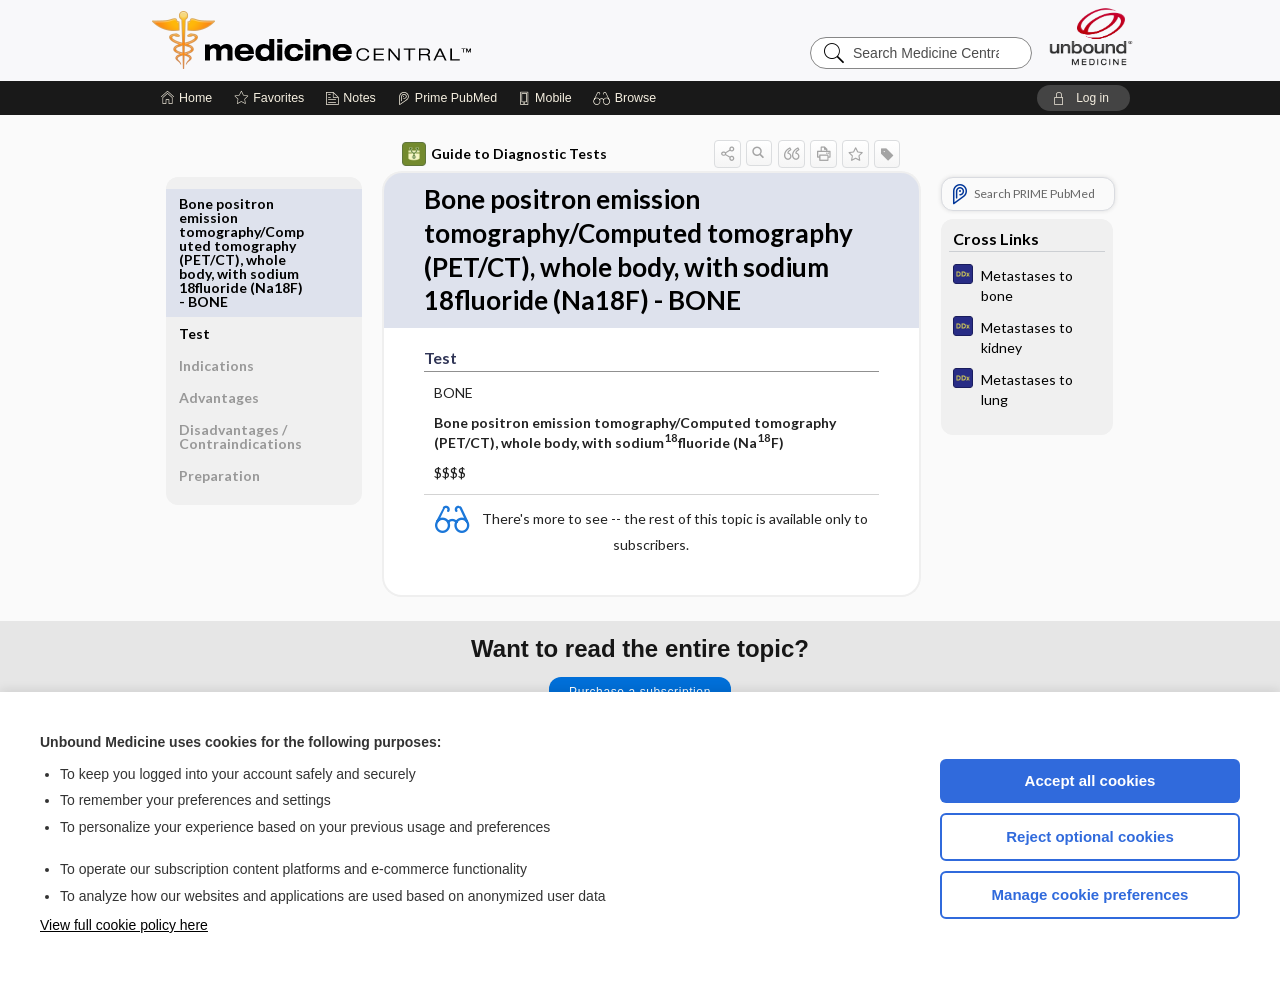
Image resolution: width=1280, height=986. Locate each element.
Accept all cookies (1090, 780)
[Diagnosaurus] (1027, 284)
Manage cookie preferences (1090, 894)
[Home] (186, 98)
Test (194, 203)
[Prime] (447, 98)
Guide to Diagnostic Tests (504, 154)
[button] (627, 98)
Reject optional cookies (1090, 836)
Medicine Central (400, 40)
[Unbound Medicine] (1091, 36)
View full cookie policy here (124, 925)
